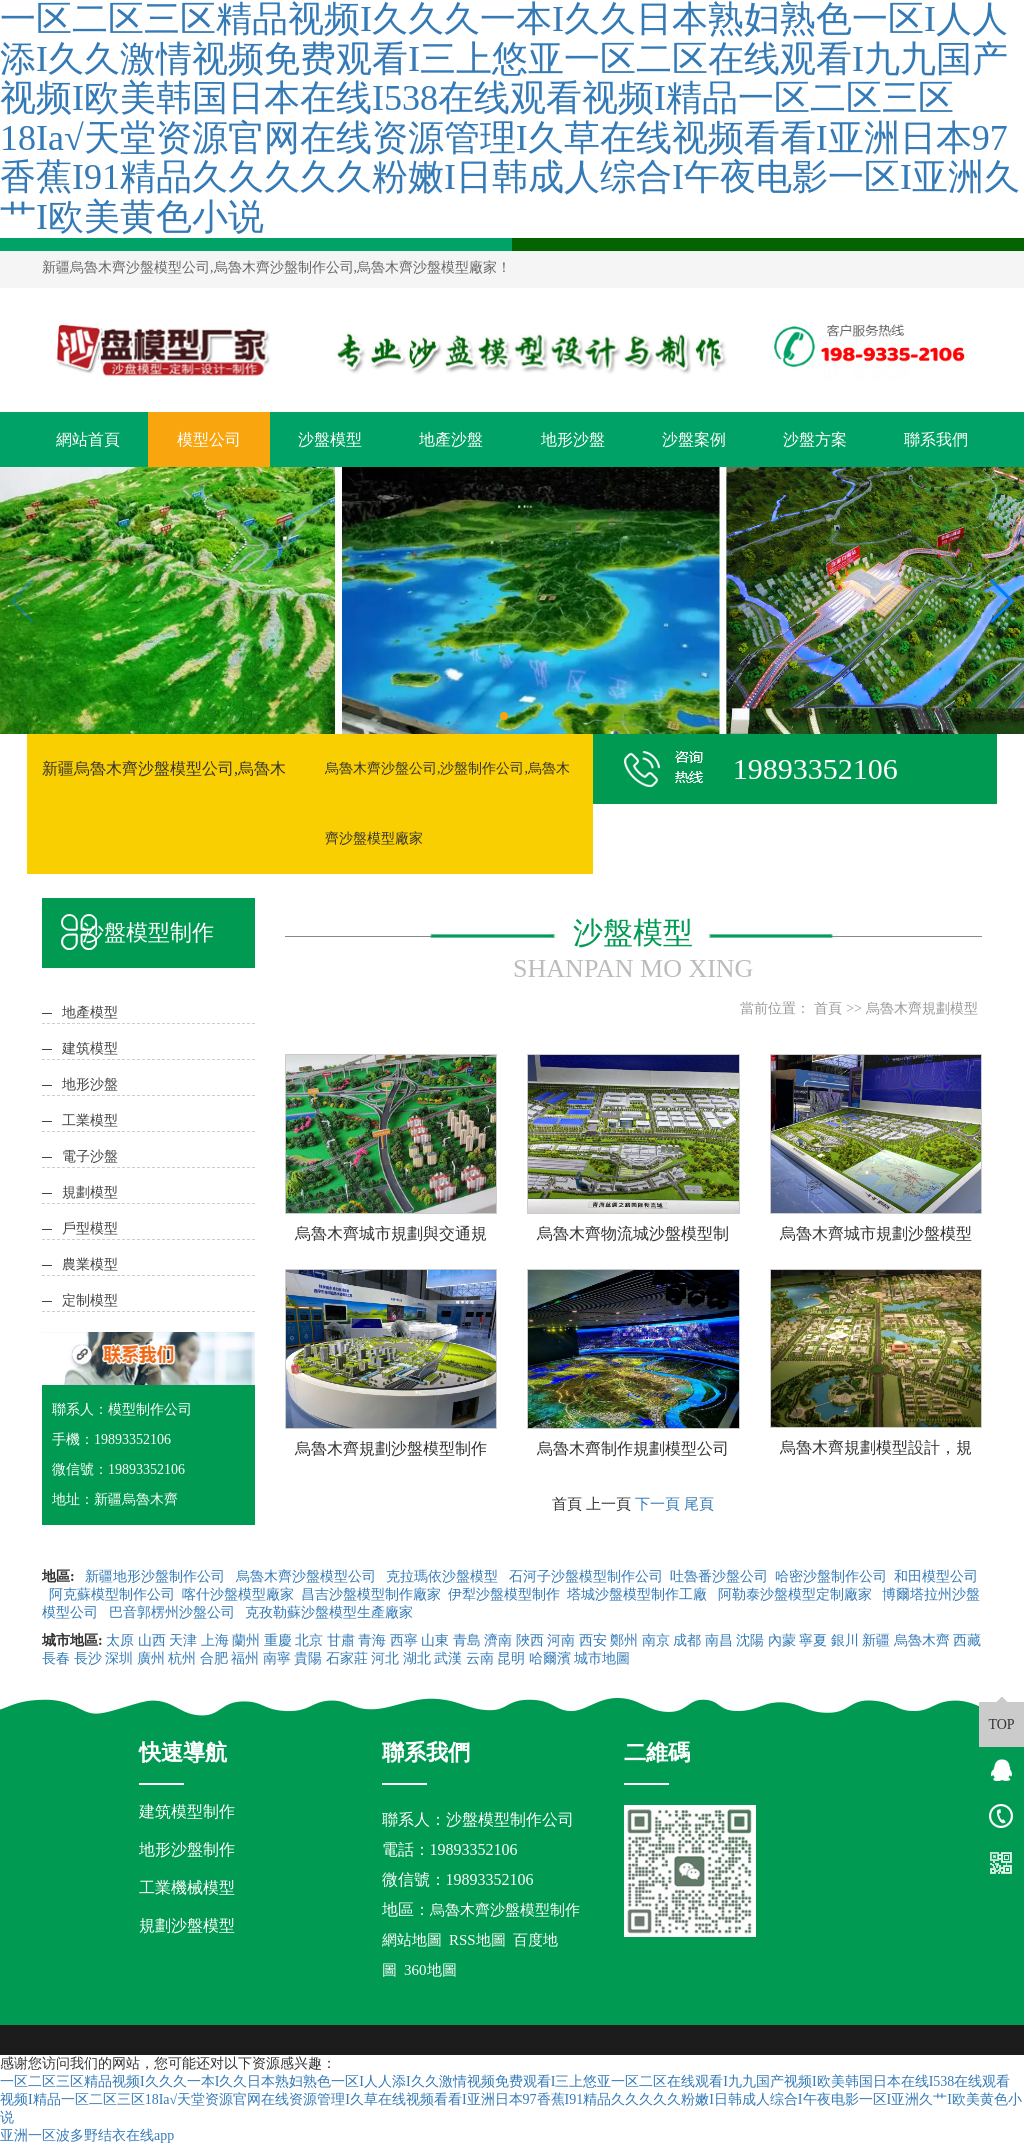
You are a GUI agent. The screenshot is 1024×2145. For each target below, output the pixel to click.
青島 (467, 1640)
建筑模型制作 (187, 1811)
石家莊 (347, 1658)
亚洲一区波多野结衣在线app (87, 2135)
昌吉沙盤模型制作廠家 (371, 1594)
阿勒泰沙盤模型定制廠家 (797, 1594)
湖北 (417, 1658)
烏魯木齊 (922, 1640)
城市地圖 (602, 1658)
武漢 (448, 1658)
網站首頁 (88, 439)
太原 (120, 1640)
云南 (480, 1658)
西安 (593, 1640)
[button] (504, 716)
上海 (215, 1640)
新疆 (876, 1640)
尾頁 (699, 1503)
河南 (561, 1640)
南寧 (277, 1658)
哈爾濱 (550, 1658)
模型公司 (209, 439)
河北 (385, 1658)
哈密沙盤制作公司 (831, 1576)
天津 (183, 1640)
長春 (56, 1658)
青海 (372, 1640)
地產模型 (90, 1012)
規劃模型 (90, 1192)
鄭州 (624, 1640)
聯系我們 (936, 439)
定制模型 (90, 1300)
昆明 (511, 1658)
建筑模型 (90, 1048)
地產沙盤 (451, 439)
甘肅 (341, 1640)
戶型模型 (90, 1228)
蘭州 (246, 1640)
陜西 (530, 1640)
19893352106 (474, 1849)
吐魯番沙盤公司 (719, 1576)
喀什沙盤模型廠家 (238, 1594)
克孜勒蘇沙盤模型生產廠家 (329, 1612)
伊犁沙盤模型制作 (504, 1594)
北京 (309, 1640)
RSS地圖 (477, 1940)
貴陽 (308, 1658)
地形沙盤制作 (187, 1849)
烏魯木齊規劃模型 (922, 1008)
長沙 (88, 1658)
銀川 (845, 1640)
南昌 (719, 1640)
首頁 (828, 1008)
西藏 (967, 1640)
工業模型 (90, 1120)
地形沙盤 (573, 439)
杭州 (182, 1658)
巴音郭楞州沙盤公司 (174, 1612)
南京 (656, 1640)
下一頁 (657, 1503)
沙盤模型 (330, 439)
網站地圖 (412, 1940)
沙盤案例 (694, 439)
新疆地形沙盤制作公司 (157, 1576)
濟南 (498, 1640)
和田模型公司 (936, 1576)
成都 (687, 1640)
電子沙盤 (90, 1156)
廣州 (151, 1658)
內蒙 (782, 1640)
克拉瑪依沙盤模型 (444, 1576)
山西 (152, 1640)
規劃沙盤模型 (187, 1925)
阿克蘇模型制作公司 (112, 1594)
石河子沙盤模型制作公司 (586, 1576)
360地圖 (430, 1970)
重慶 (278, 1640)
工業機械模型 (187, 1887)
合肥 (214, 1658)
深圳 (119, 1658)
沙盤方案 (815, 439)
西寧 (404, 1640)
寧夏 (813, 1640)
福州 (245, 1658)
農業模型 (90, 1264)
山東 (435, 1640)
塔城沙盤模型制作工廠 (639, 1594)
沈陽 (750, 1640)
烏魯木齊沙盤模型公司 (308, 1576)
